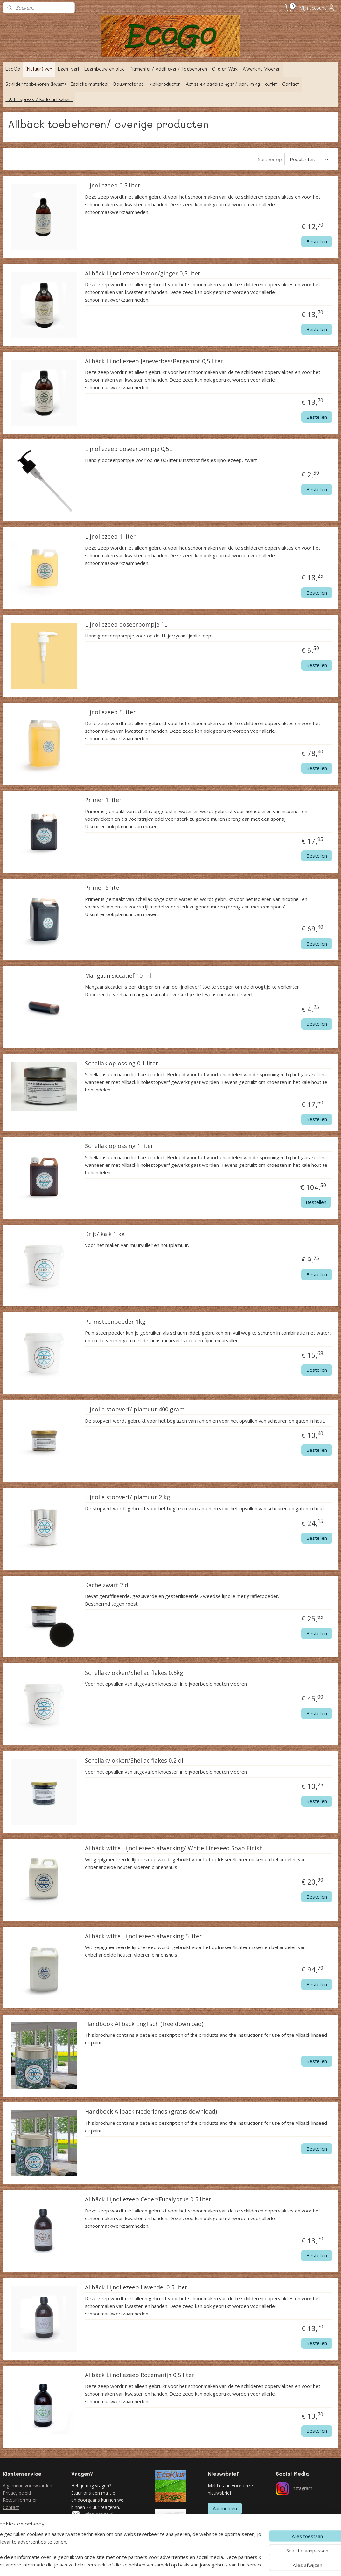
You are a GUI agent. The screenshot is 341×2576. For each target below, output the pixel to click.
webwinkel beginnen (178, 2564)
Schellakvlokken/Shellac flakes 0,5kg (134, 1672)
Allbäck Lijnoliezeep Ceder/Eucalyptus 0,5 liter (148, 2199)
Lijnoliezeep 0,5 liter (112, 185)
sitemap (140, 2564)
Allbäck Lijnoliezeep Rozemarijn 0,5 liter (139, 2375)
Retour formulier (20, 2500)
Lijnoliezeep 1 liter (110, 536)
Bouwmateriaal (129, 84)
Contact (290, 84)
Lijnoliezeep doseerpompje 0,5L (128, 448)
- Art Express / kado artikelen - (39, 99)
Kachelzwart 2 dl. (108, 1585)
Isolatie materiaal (89, 84)
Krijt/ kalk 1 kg (105, 1234)
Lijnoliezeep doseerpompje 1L (126, 624)
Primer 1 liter (103, 800)
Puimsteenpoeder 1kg (115, 1321)
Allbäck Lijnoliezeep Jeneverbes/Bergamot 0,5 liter (154, 361)
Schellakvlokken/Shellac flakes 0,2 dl (134, 1760)
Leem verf (68, 69)
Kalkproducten (165, 84)
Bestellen (316, 241)
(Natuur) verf (39, 69)
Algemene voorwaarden (27, 2486)
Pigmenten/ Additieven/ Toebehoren (168, 69)
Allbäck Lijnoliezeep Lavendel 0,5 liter (136, 2287)
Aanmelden (225, 2508)
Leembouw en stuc (104, 69)
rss (153, 2564)
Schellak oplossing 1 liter (119, 1146)
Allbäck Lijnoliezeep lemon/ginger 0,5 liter (142, 273)
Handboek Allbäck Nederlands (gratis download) (151, 2111)
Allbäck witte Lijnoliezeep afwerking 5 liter (143, 1936)
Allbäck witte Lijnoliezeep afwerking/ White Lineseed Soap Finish (174, 1848)
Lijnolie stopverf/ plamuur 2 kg (127, 1497)
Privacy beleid (17, 2493)
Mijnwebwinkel (233, 2564)
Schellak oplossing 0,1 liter (121, 1063)
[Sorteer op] (309, 159)
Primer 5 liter (103, 887)
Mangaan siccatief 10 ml (118, 975)
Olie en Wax (225, 69)
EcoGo (12, 69)
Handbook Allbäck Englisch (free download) (144, 2024)
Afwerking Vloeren (262, 69)
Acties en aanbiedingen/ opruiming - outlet (231, 84)
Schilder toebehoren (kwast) (35, 84)
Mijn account (317, 7)
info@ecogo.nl (98, 2514)
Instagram (301, 2488)
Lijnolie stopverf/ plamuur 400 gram (134, 1409)
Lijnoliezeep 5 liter (110, 712)
